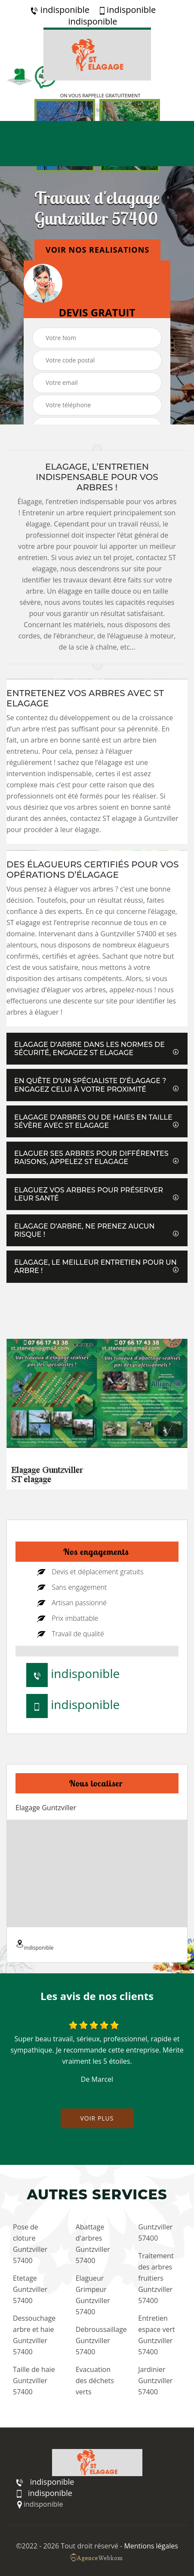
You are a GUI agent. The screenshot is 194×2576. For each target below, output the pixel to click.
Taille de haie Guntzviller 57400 (34, 2380)
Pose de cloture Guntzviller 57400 (30, 2243)
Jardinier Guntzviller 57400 (155, 2380)
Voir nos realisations (97, 250)
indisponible (59, 9)
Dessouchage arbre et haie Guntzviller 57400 (34, 2334)
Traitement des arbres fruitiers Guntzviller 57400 (155, 2278)
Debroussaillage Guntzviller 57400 (99, 2340)
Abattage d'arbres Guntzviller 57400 (93, 2243)
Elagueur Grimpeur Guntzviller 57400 (93, 2294)
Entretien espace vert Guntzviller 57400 (156, 2334)
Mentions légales (151, 2546)
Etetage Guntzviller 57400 (30, 2289)
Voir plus (97, 2118)
